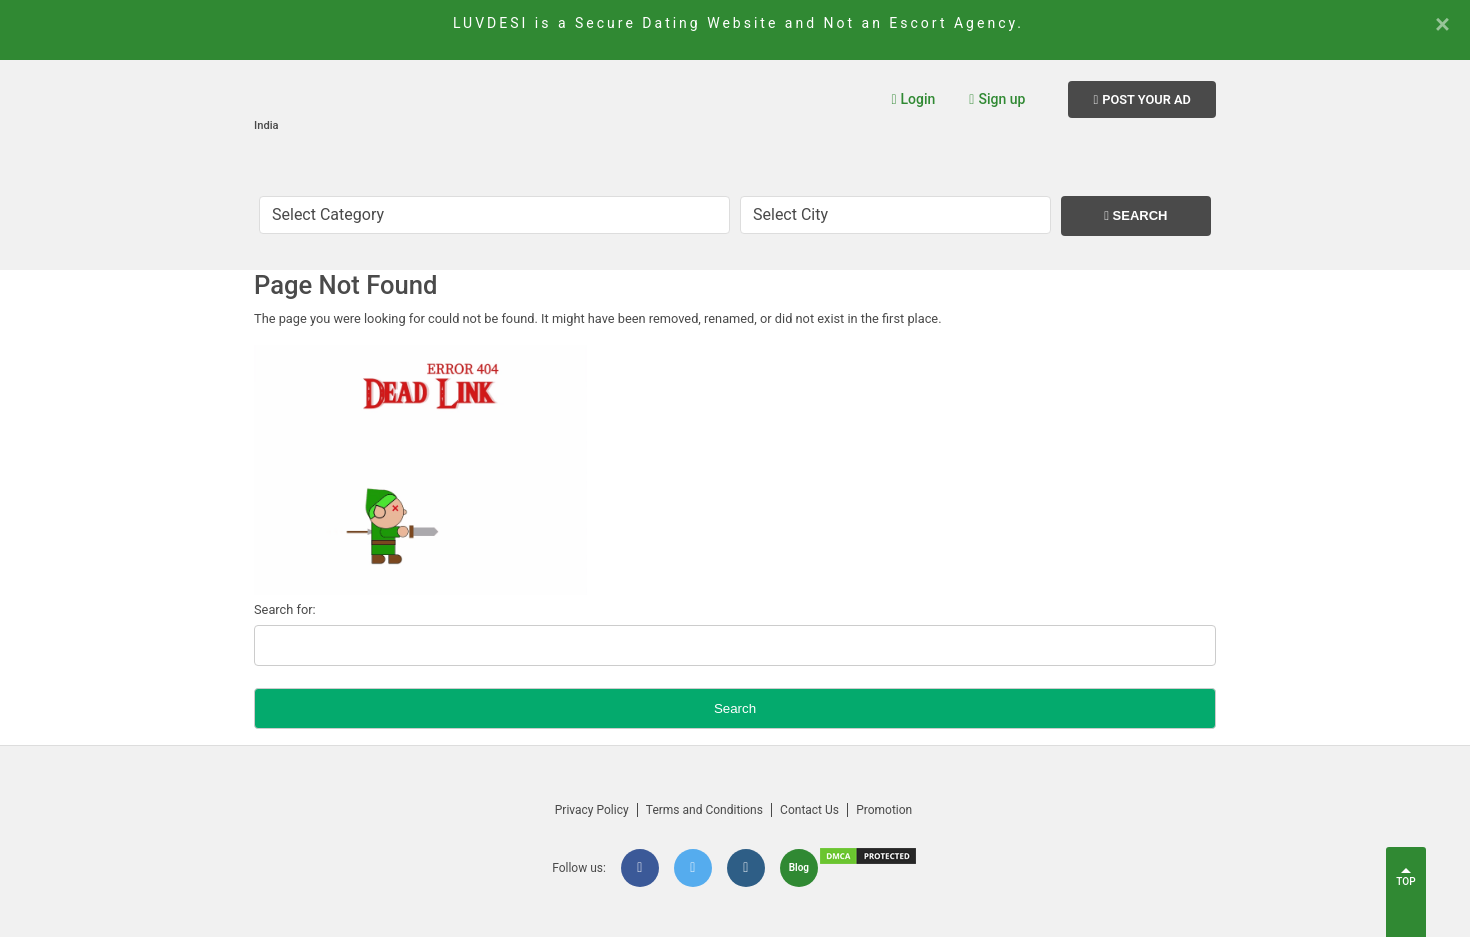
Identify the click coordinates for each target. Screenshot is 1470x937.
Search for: (285, 609)
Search (1135, 215)
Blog (799, 867)
